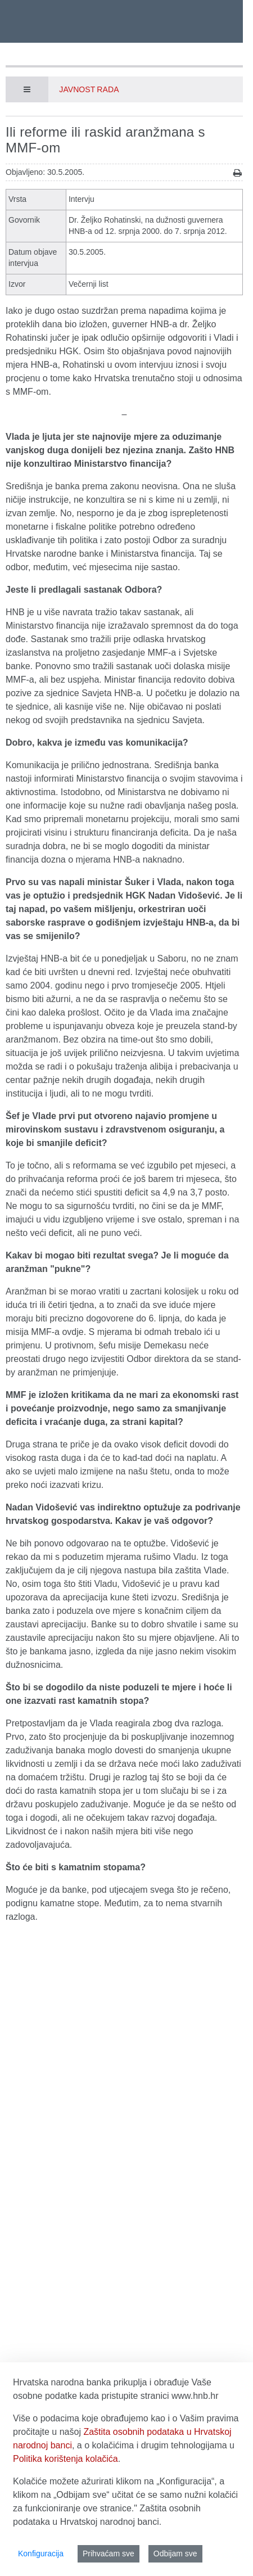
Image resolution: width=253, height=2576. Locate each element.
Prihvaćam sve (108, 2553)
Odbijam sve (175, 2553)
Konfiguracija (41, 2553)
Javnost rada (89, 89)
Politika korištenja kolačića (65, 2459)
